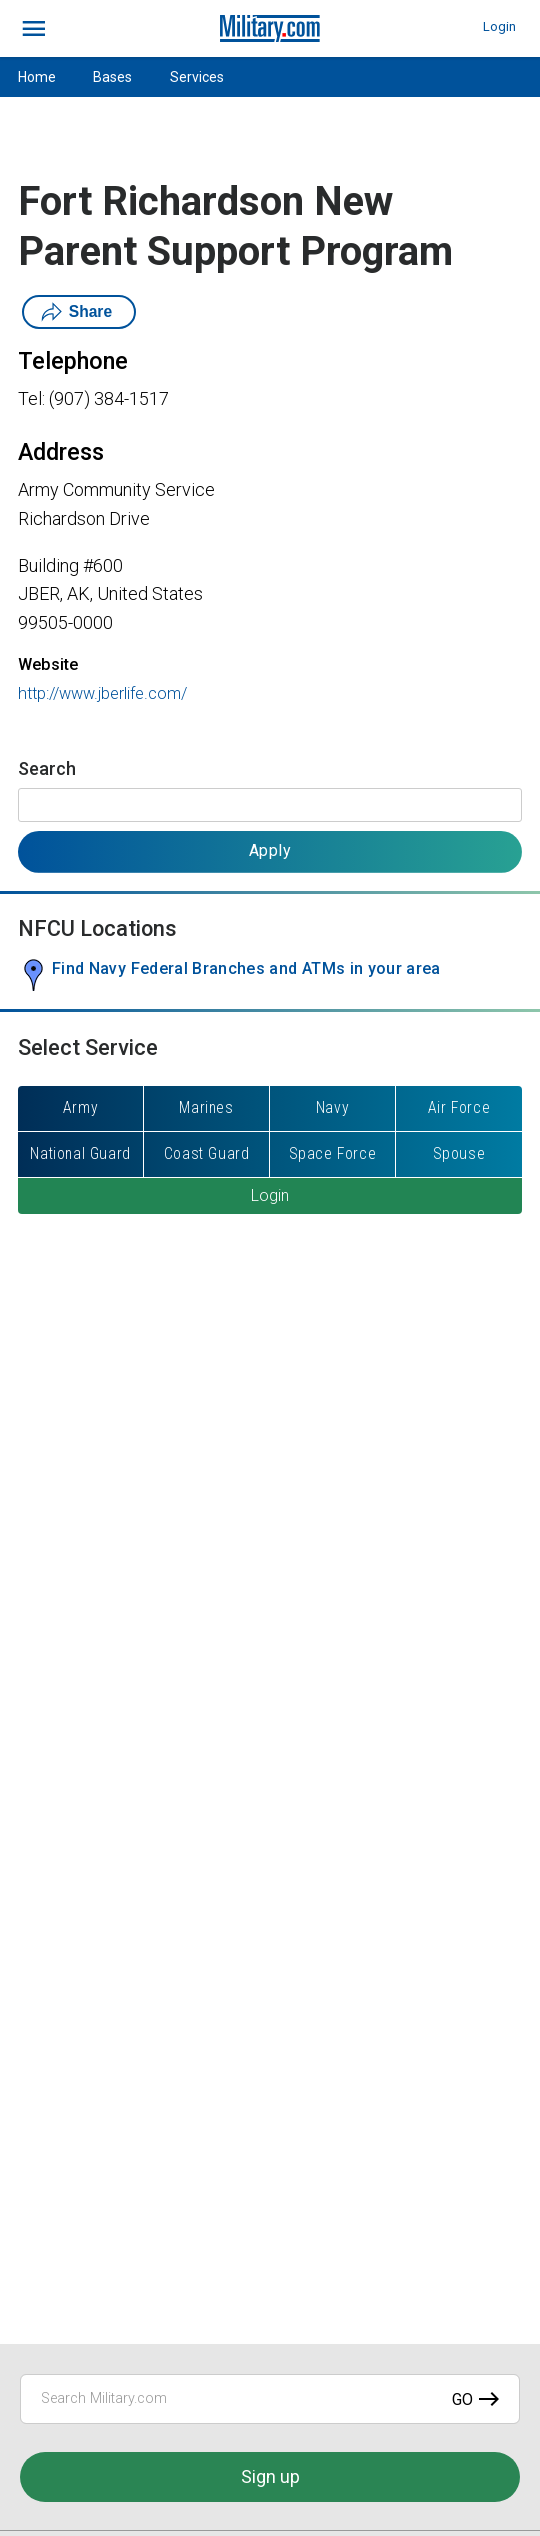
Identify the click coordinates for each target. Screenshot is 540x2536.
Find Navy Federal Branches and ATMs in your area (246, 968)
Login (499, 26)
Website (48, 664)
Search (47, 768)
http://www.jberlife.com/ (102, 693)
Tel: (31, 398)
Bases (112, 77)
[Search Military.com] (270, 2399)
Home (37, 77)
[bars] (34, 29)
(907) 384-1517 (109, 398)
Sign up (270, 2476)
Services (197, 77)
